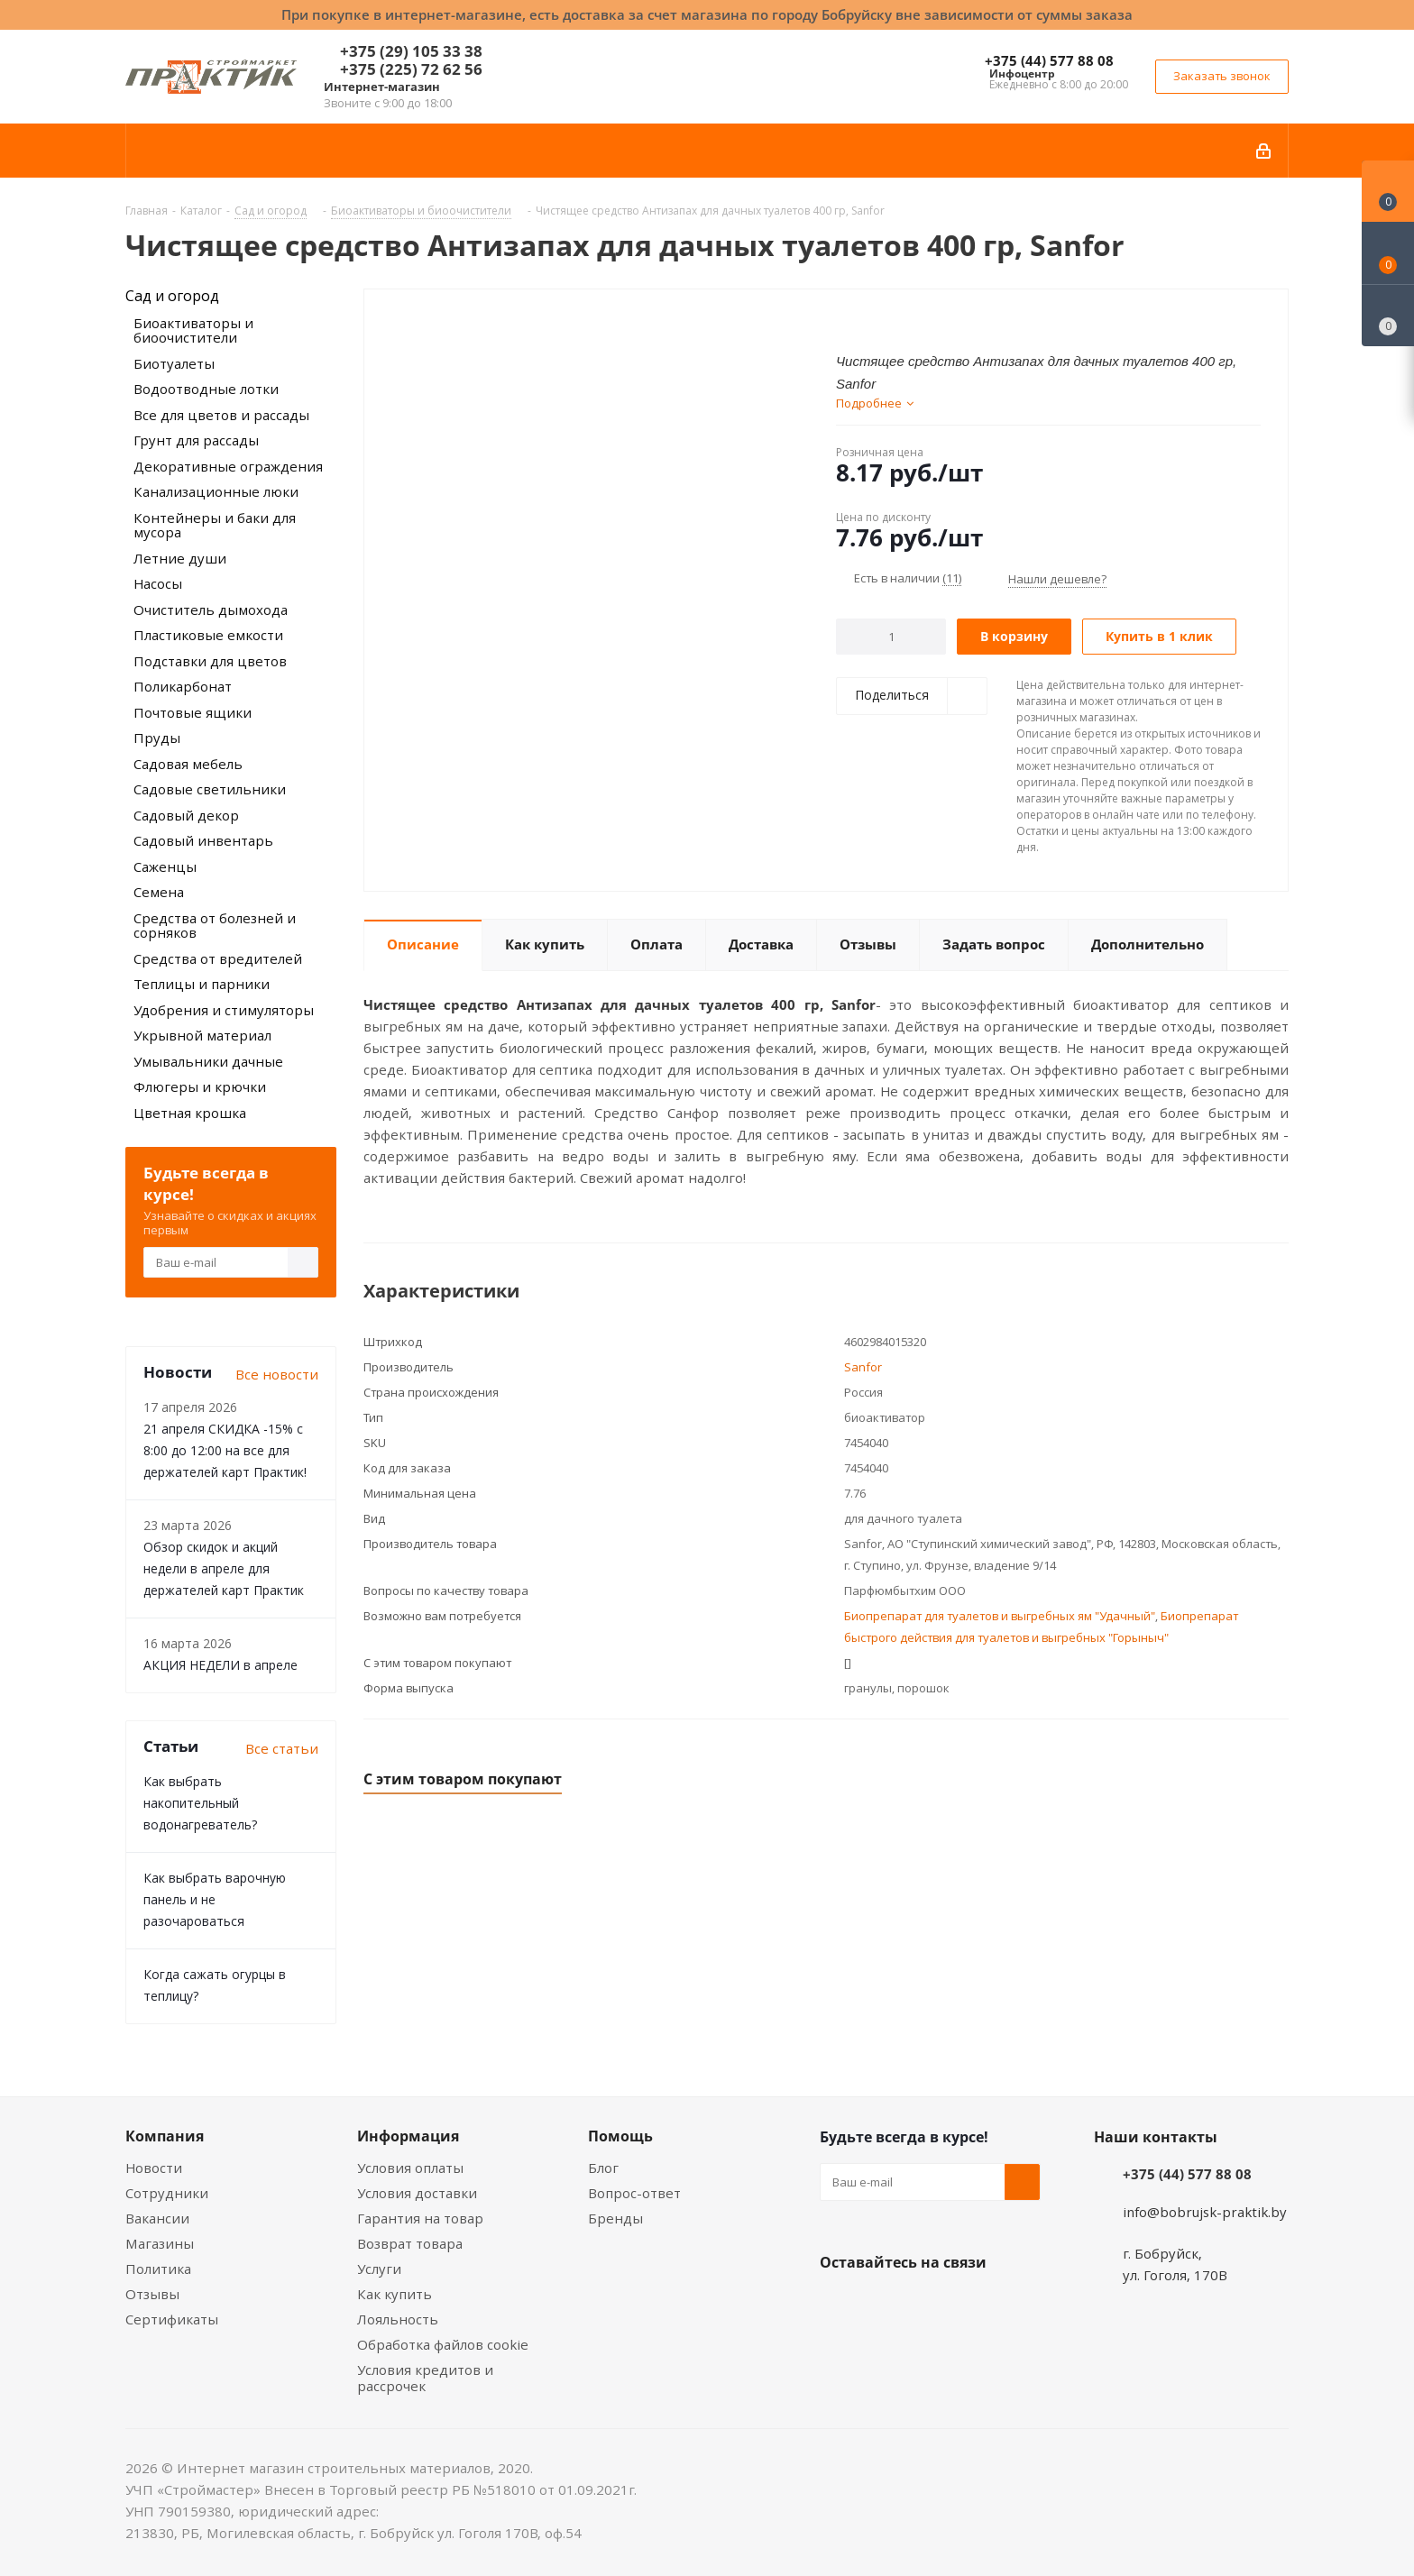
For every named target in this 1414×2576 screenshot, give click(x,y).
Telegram (973, 2305)
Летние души (179, 558)
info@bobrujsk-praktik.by (1205, 2212)
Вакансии (157, 2218)
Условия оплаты (410, 2168)
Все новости (276, 1374)
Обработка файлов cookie (442, 2344)
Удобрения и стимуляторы (223, 1010)
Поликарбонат (182, 686)
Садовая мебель (188, 764)
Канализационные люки (215, 491)
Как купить (394, 2294)
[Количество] (891, 636)
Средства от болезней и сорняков (214, 925)
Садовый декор (186, 815)
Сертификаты (171, 2319)
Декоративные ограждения (228, 466)
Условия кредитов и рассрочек (425, 2378)
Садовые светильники (209, 789)
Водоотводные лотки (206, 389)
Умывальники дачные (208, 1061)
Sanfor (863, 1367)
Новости (153, 2168)
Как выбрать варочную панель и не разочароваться (214, 1899)
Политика (158, 2269)
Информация (408, 2136)
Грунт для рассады (196, 440)
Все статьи (281, 1748)
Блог (603, 2168)
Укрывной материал (202, 1035)
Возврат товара (410, 2243)
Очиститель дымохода (210, 609)
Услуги (379, 2269)
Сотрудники (166, 2193)
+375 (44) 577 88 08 (1049, 60)
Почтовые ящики (192, 712)
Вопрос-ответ (634, 2193)
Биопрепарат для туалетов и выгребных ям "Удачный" (999, 1616)
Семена (158, 892)
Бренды (615, 2218)
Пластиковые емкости (208, 635)
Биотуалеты (174, 363)
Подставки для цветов (210, 661)
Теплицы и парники (201, 984)
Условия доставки (417, 2193)
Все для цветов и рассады (221, 415)
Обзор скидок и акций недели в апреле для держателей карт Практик (223, 1568)
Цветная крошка (189, 1113)
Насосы (157, 583)
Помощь (620, 2136)
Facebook (883, 2305)
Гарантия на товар (420, 2218)
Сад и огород (172, 296)
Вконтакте (838, 2305)
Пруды (156, 738)
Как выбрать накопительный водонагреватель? (200, 1803)
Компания (164, 2136)
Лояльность (397, 2319)
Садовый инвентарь (203, 840)
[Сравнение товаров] (1388, 315)
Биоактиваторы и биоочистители (193, 330)
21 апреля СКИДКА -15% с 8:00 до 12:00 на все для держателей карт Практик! (225, 1450)
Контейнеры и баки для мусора (214, 525)
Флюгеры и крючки (199, 1086)
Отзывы (152, 2294)
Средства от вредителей (217, 958)
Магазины (159, 2243)
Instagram (928, 2305)
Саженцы (165, 866)
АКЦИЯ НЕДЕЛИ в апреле (220, 1664)
